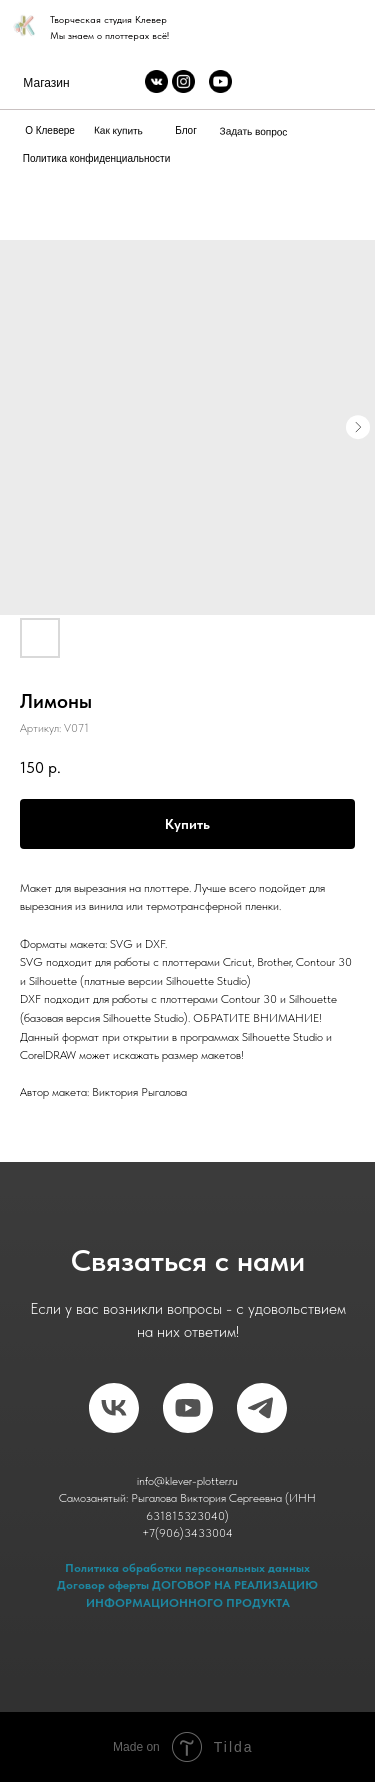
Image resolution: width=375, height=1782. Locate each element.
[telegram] (262, 1408)
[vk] (114, 1408)
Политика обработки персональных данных (187, 1568)
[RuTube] (188, 1408)
